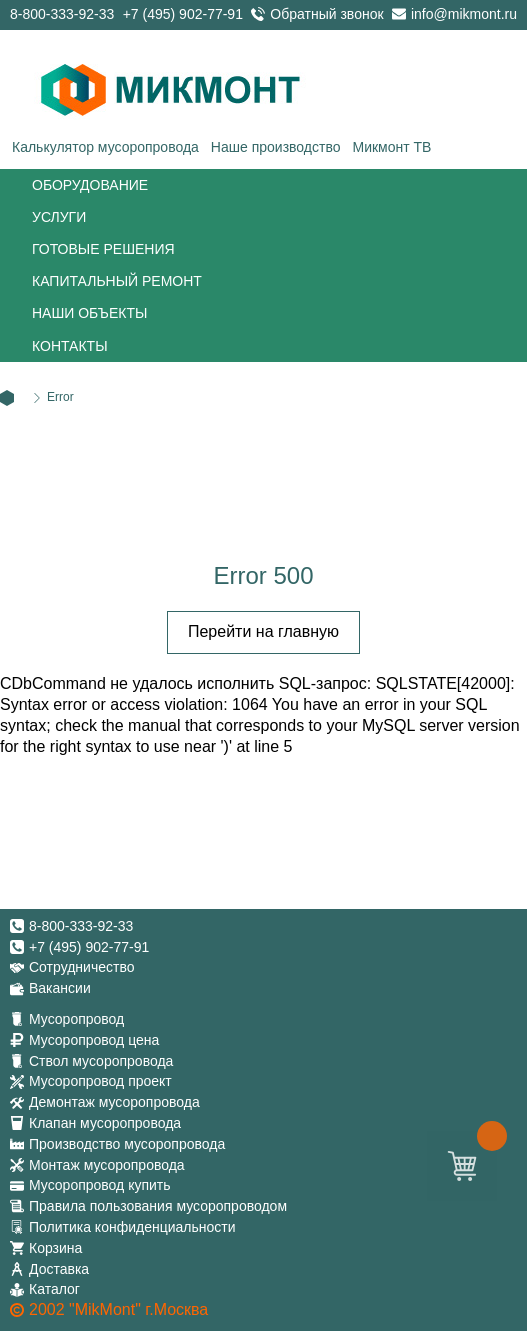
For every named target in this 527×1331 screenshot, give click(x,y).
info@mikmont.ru (464, 14)
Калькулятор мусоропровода (105, 147)
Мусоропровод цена (94, 1040)
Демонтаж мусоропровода (114, 1102)
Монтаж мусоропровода (107, 1165)
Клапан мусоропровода (105, 1123)
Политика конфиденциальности (132, 1227)
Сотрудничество (81, 967)
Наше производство (276, 147)
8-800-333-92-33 (62, 14)
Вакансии (60, 988)
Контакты (70, 346)
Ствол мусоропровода (101, 1061)
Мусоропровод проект (100, 1081)
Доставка (59, 1269)
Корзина (55, 1248)
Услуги (59, 217)
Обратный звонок (326, 14)
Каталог (54, 1289)
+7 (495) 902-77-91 (183, 14)
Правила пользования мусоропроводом (158, 1206)
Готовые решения (103, 249)
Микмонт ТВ (391, 147)
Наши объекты (89, 313)
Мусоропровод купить (100, 1185)
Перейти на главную (263, 631)
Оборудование (90, 185)
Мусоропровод (76, 1019)
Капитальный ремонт (117, 281)
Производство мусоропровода (127, 1144)
